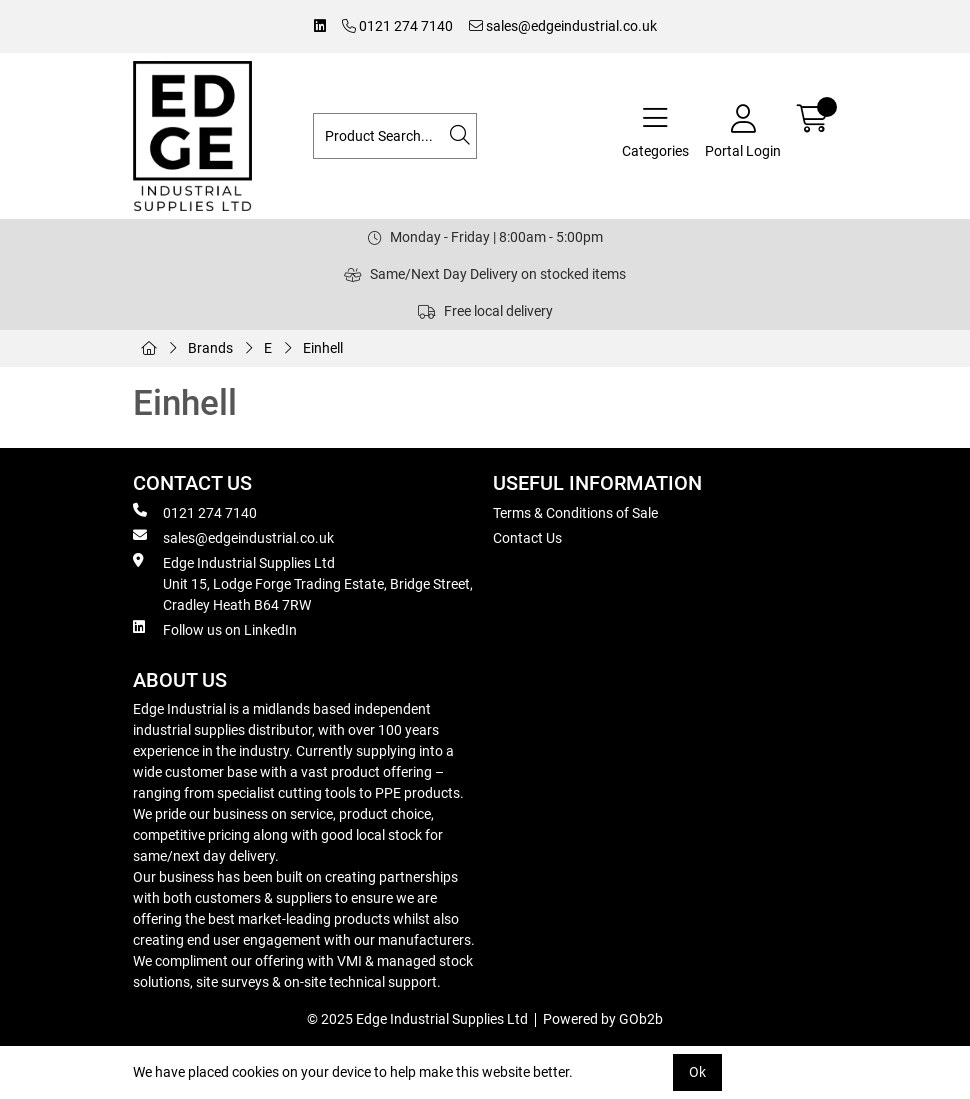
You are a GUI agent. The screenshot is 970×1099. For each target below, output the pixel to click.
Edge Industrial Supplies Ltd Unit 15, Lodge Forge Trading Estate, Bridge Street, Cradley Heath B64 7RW (303, 583)
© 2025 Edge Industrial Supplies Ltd (417, 1019)
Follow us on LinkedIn (215, 629)
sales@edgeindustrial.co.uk (563, 26)
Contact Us (527, 538)
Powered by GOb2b (603, 1019)
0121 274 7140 (397, 26)
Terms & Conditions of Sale (575, 513)
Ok (697, 1072)
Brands (210, 348)
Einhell (323, 348)
